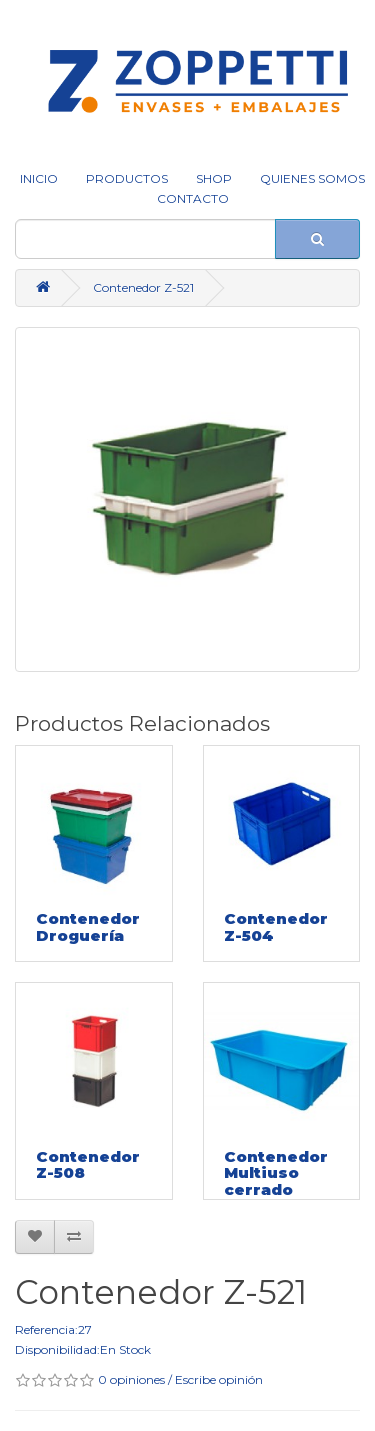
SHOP (214, 178)
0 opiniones (131, 1379)
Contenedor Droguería (88, 927)
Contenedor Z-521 (143, 287)
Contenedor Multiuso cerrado (276, 1173)
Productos (127, 178)
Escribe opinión (219, 1379)
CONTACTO (193, 198)
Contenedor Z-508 (88, 1165)
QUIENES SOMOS (312, 178)
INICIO (39, 178)
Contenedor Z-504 (276, 927)
